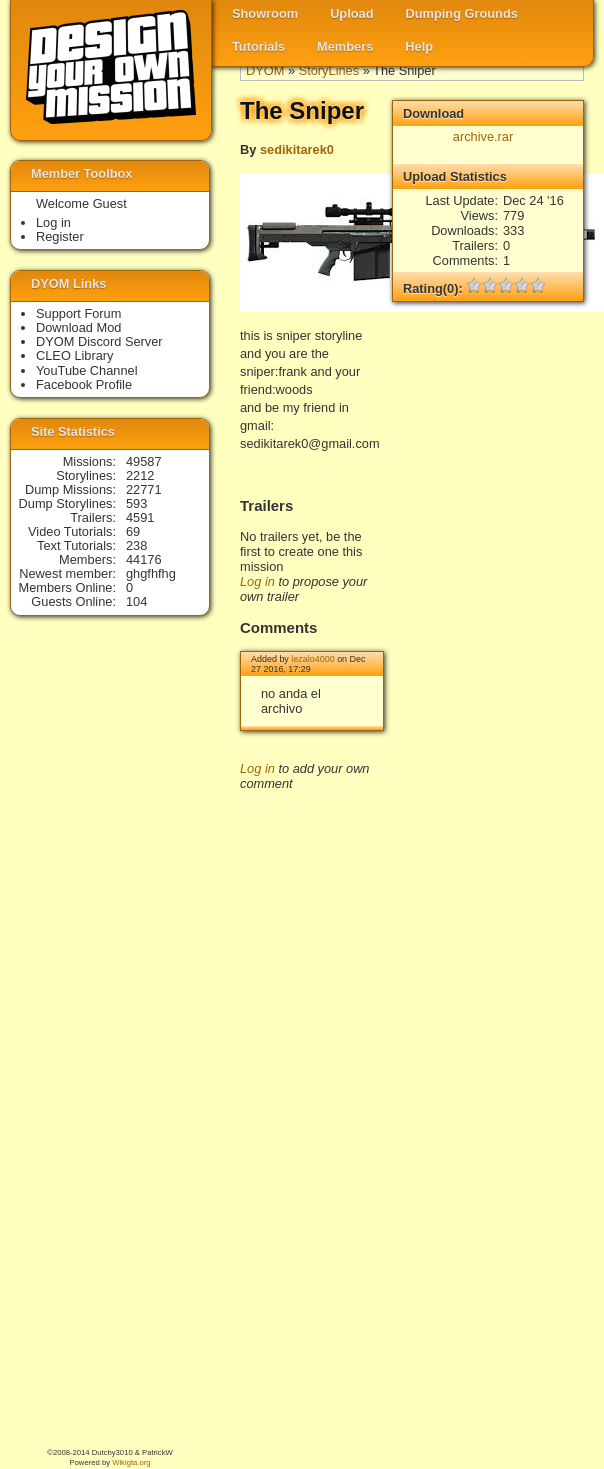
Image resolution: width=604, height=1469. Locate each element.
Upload (351, 13)
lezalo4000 (312, 659)
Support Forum (78, 313)
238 (136, 545)
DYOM (265, 70)
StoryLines (329, 70)
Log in (257, 581)
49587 (144, 461)
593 (136, 503)
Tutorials (258, 46)
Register (60, 236)
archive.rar (483, 136)
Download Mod (78, 327)
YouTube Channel (87, 370)
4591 (140, 517)
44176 (144, 559)
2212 (140, 475)
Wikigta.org (131, 1462)
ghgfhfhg (151, 573)
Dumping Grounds (462, 13)
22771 (144, 489)
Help (419, 46)
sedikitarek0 (297, 149)
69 (133, 531)
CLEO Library (75, 355)
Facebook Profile (84, 384)
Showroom (265, 13)
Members (345, 46)
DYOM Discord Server (99, 341)
